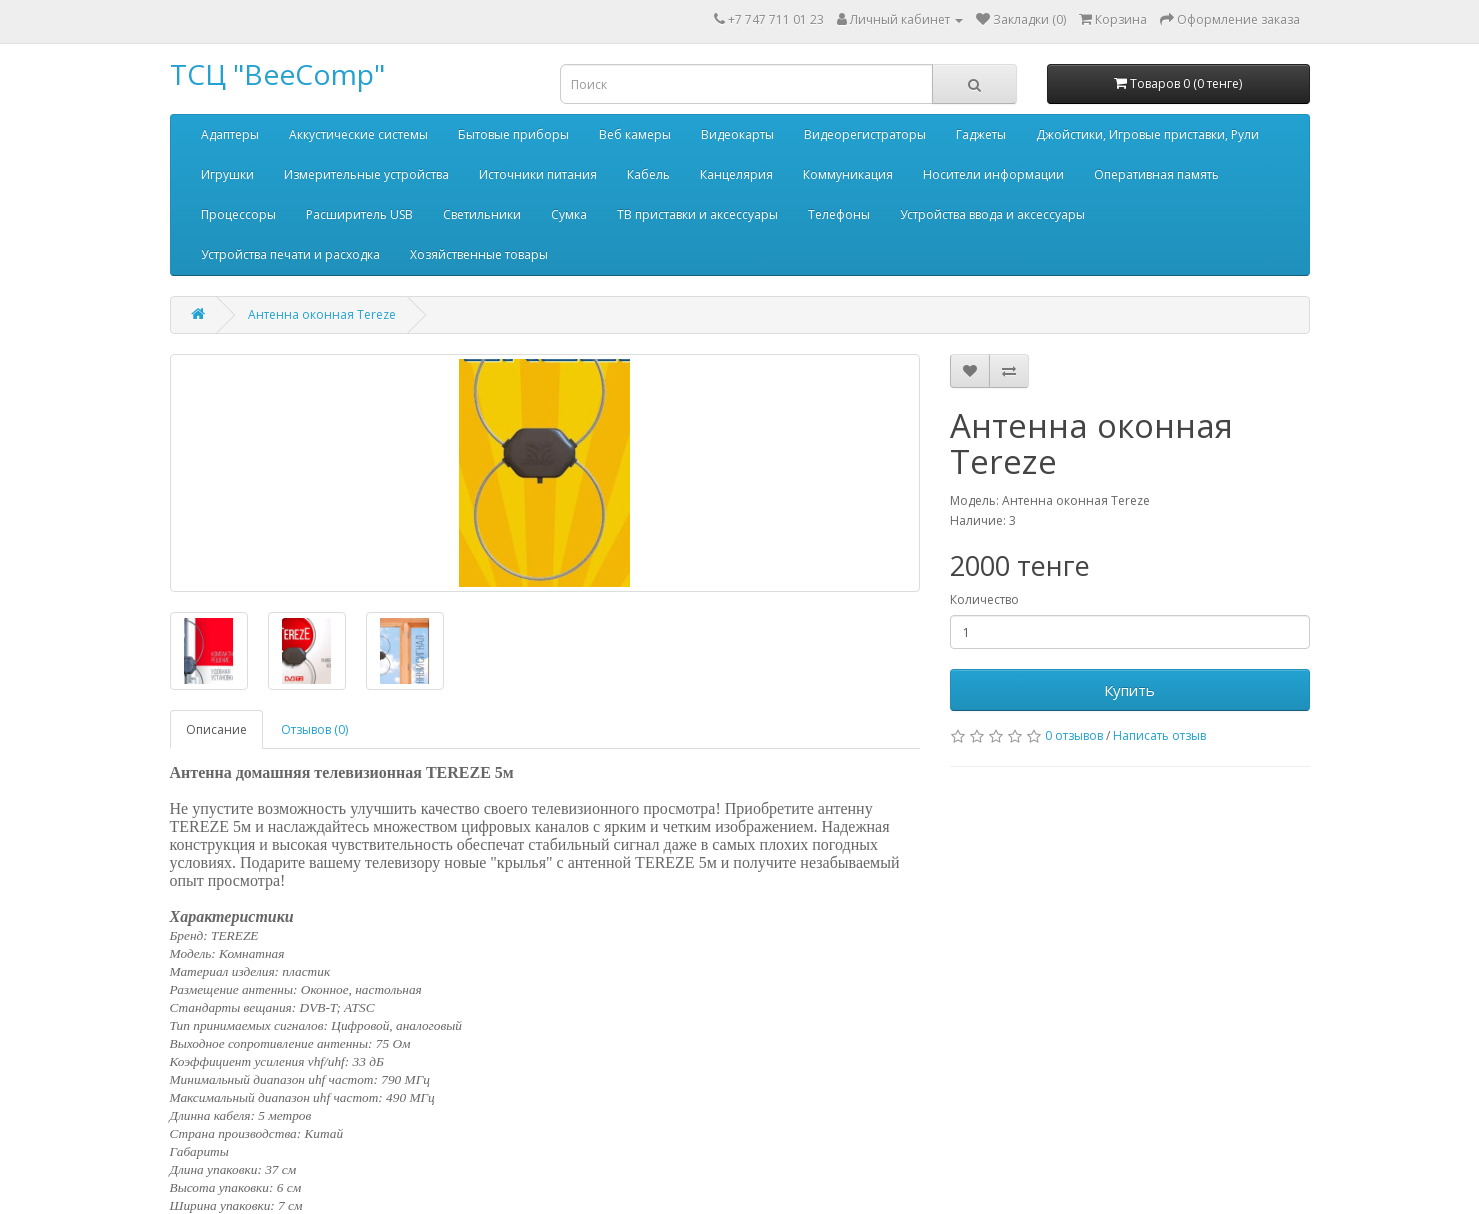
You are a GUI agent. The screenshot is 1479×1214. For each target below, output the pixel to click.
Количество (984, 599)
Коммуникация (848, 174)
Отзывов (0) (314, 729)
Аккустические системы (358, 134)
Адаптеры (230, 134)
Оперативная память (1156, 174)
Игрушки (227, 174)
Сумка (569, 214)
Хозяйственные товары (479, 254)
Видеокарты (737, 134)
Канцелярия (736, 174)
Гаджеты (981, 134)
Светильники (482, 214)
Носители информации (993, 174)
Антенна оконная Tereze (322, 314)
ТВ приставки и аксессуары (697, 214)
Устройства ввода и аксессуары (992, 214)
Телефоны (839, 214)
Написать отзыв (1159, 735)
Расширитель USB (359, 214)
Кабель (648, 174)
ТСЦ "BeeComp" (277, 74)
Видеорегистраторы (865, 134)
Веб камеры (635, 134)
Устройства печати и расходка (290, 254)
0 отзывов (1074, 735)
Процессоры (238, 214)
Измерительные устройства (366, 174)
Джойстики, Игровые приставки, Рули (1147, 134)
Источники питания (538, 174)
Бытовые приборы (513, 134)
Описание (216, 729)
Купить (1129, 690)
